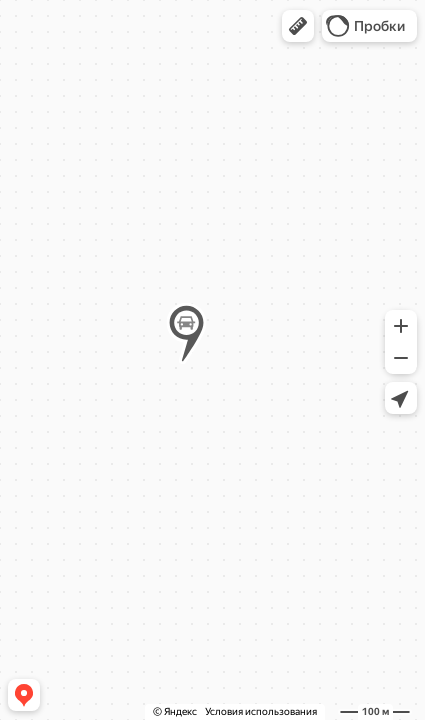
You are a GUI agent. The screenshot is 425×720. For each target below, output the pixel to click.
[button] (298, 26)
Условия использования (261, 711)
